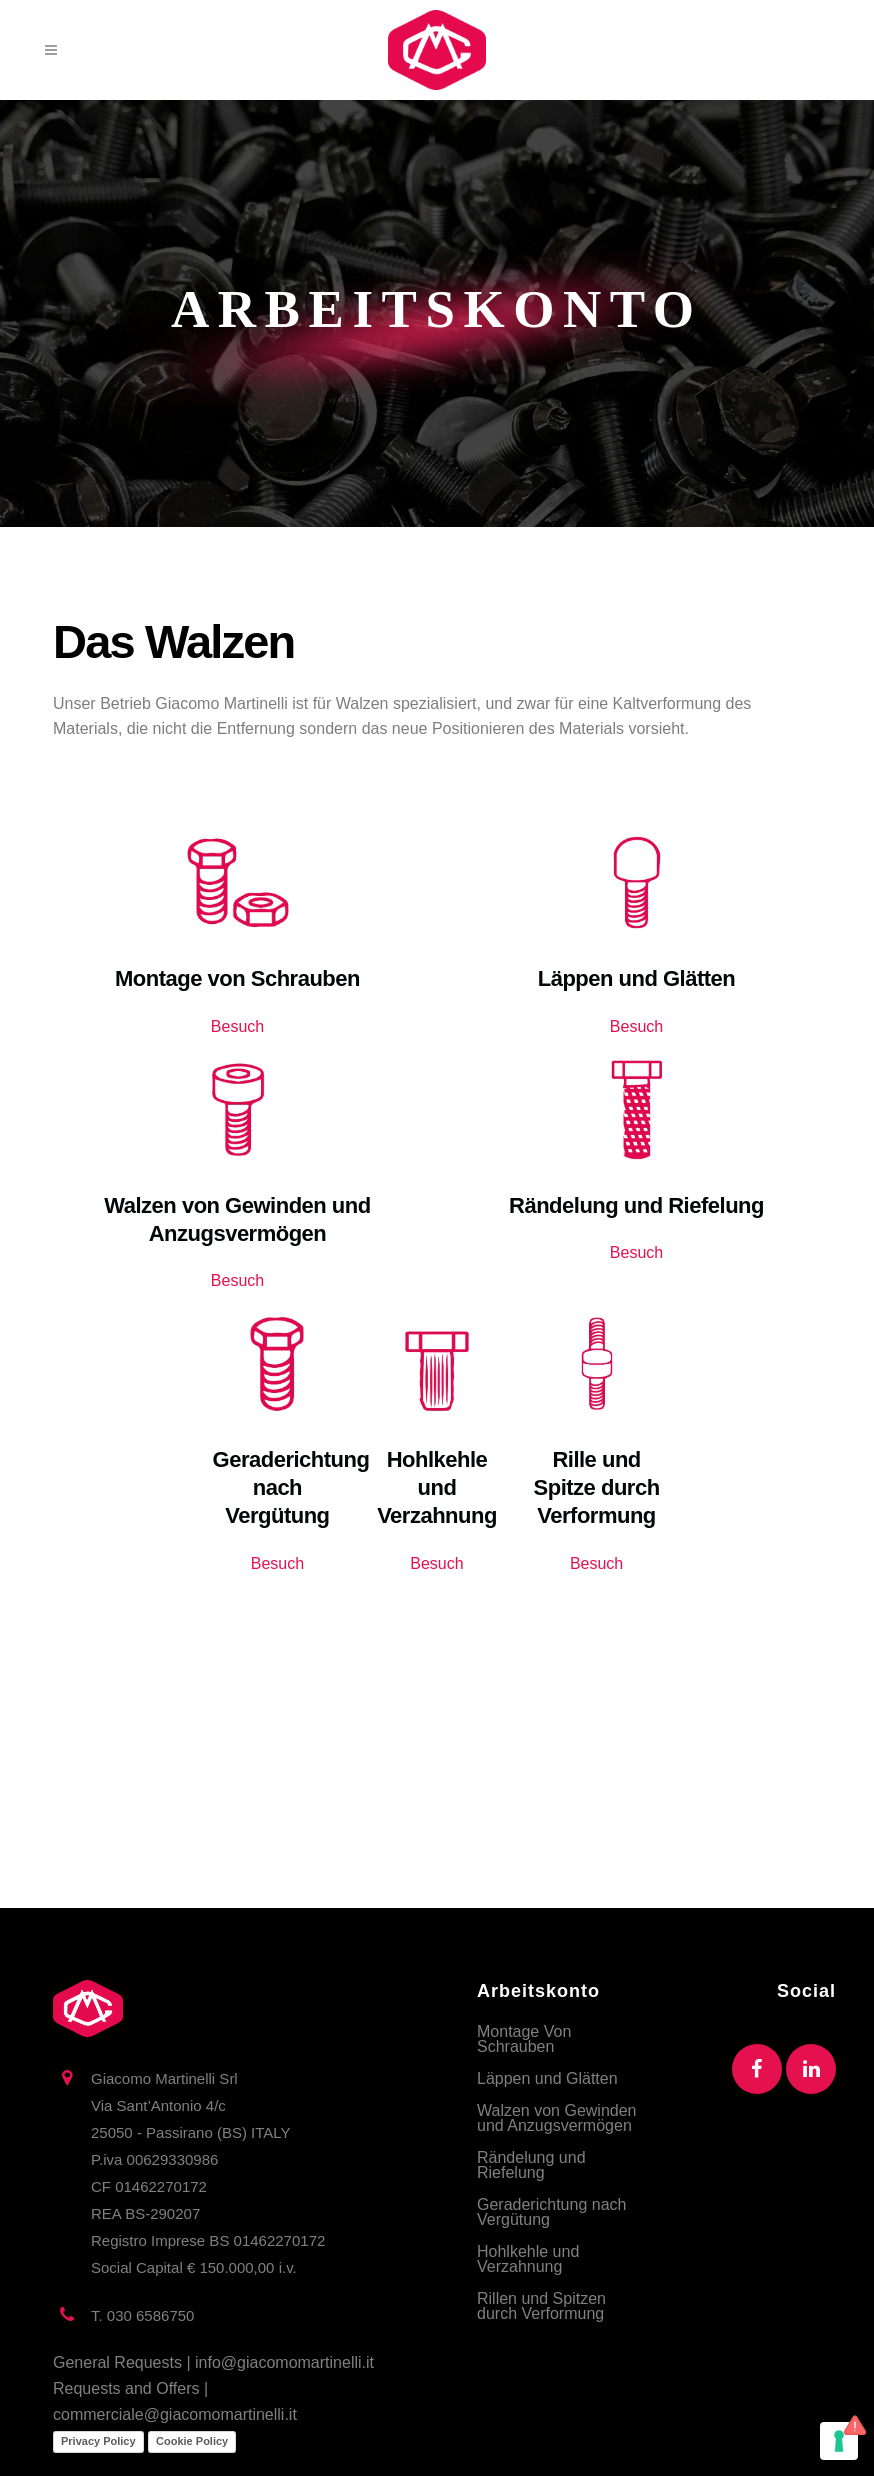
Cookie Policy (192, 2441)
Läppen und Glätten (547, 2078)
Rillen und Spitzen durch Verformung (541, 2306)
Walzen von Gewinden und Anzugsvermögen (557, 2118)
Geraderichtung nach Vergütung (551, 2212)
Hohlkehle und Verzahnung (528, 2259)
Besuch (237, 1026)
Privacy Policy (98, 2441)
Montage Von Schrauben (524, 2039)
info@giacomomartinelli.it (284, 2362)
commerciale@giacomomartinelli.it (175, 2414)
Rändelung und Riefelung (531, 2165)
